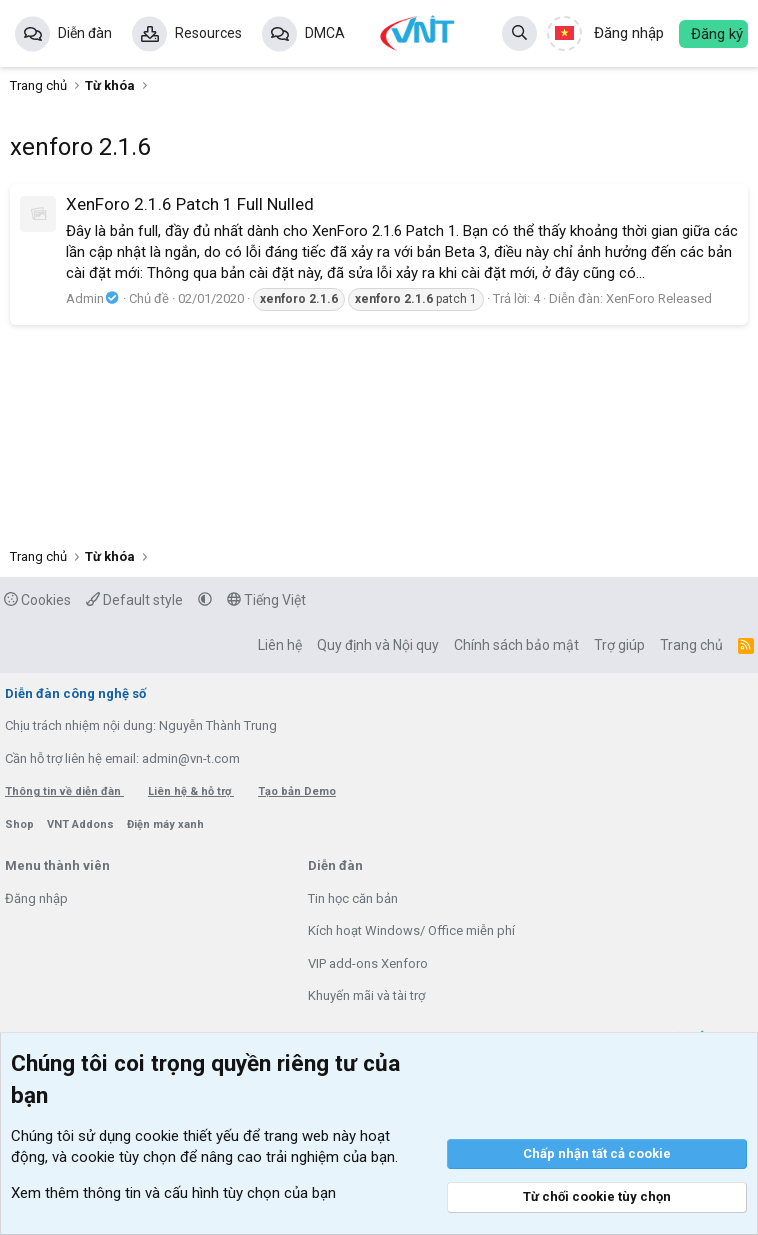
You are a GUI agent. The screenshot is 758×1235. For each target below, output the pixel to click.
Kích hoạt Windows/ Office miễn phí (411, 930)
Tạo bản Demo (297, 791)
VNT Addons (82, 824)
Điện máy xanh (165, 824)
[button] (205, 600)
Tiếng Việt (266, 600)
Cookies (37, 600)
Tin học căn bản (353, 898)
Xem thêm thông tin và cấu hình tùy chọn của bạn (173, 1193)
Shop (21, 824)
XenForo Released (659, 298)
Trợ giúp (619, 645)
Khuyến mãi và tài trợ (366, 995)
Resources (208, 33)
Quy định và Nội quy (378, 645)
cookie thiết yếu (187, 1136)
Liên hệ (280, 645)
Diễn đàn (85, 33)
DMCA (325, 33)
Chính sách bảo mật (516, 645)
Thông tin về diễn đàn (64, 791)
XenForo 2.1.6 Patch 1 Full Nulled (190, 204)
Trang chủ (691, 645)
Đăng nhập (36, 898)
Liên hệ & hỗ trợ (191, 791)
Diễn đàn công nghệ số (75, 693)
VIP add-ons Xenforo (368, 963)
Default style (134, 600)
